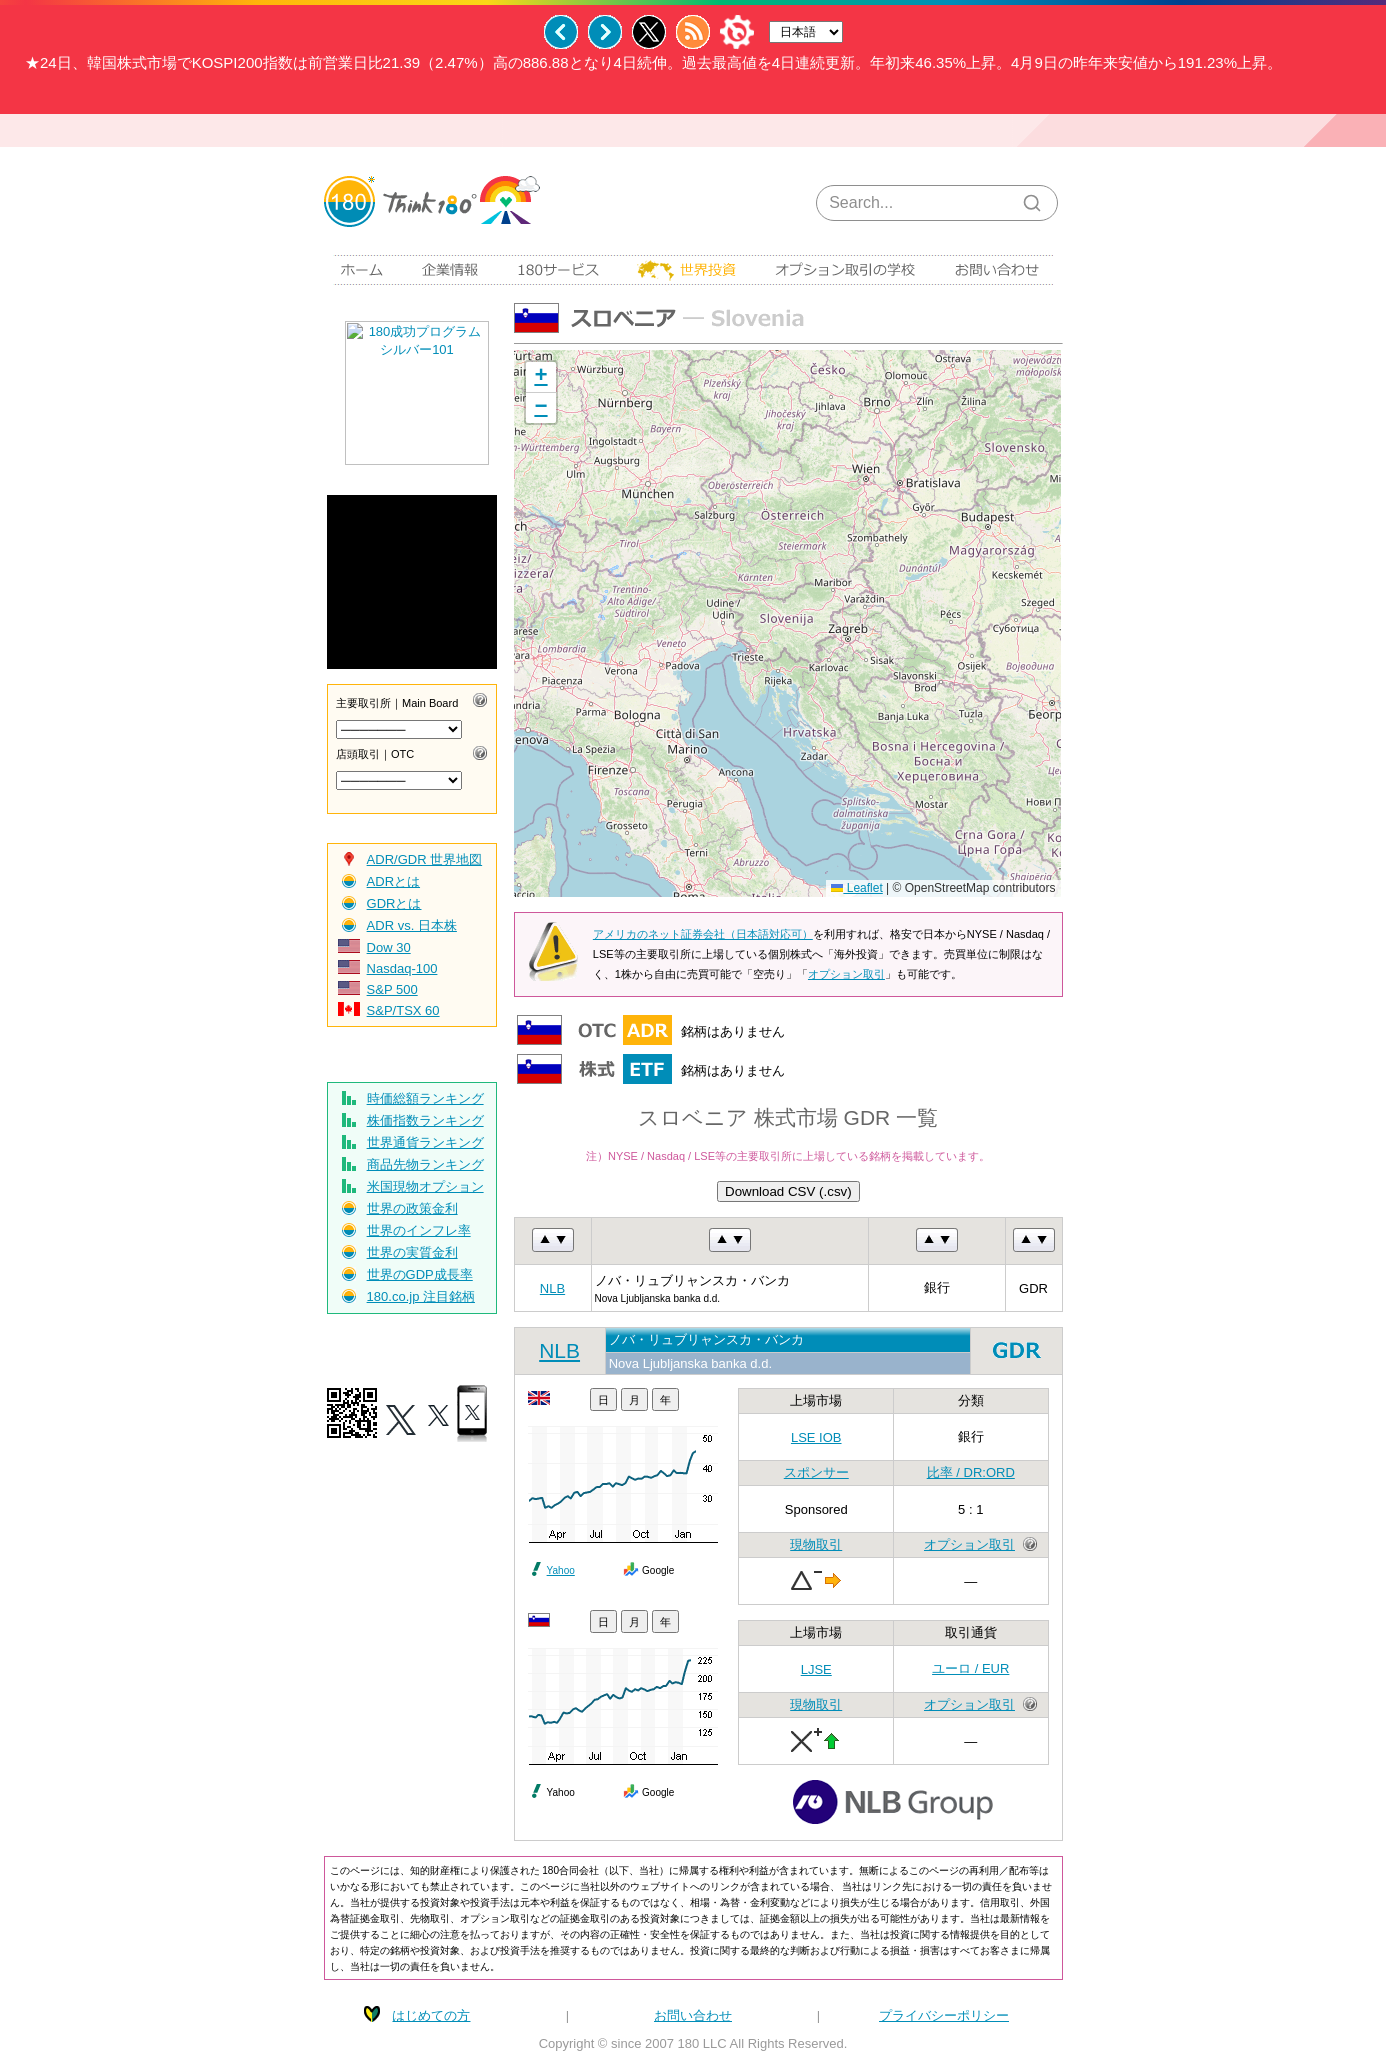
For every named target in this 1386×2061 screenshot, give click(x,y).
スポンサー (816, 1472)
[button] (541, 377)
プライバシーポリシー (944, 2015)
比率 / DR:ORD (971, 1472)
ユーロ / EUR (970, 1668)
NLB (552, 1288)
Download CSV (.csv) (788, 1191)
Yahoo (561, 1570)
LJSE (816, 1669)
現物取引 (816, 1544)
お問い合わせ (693, 2015)
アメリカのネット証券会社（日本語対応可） (703, 934)
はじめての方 (431, 2015)
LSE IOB (816, 1437)
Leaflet (856, 888)
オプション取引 (846, 974)
